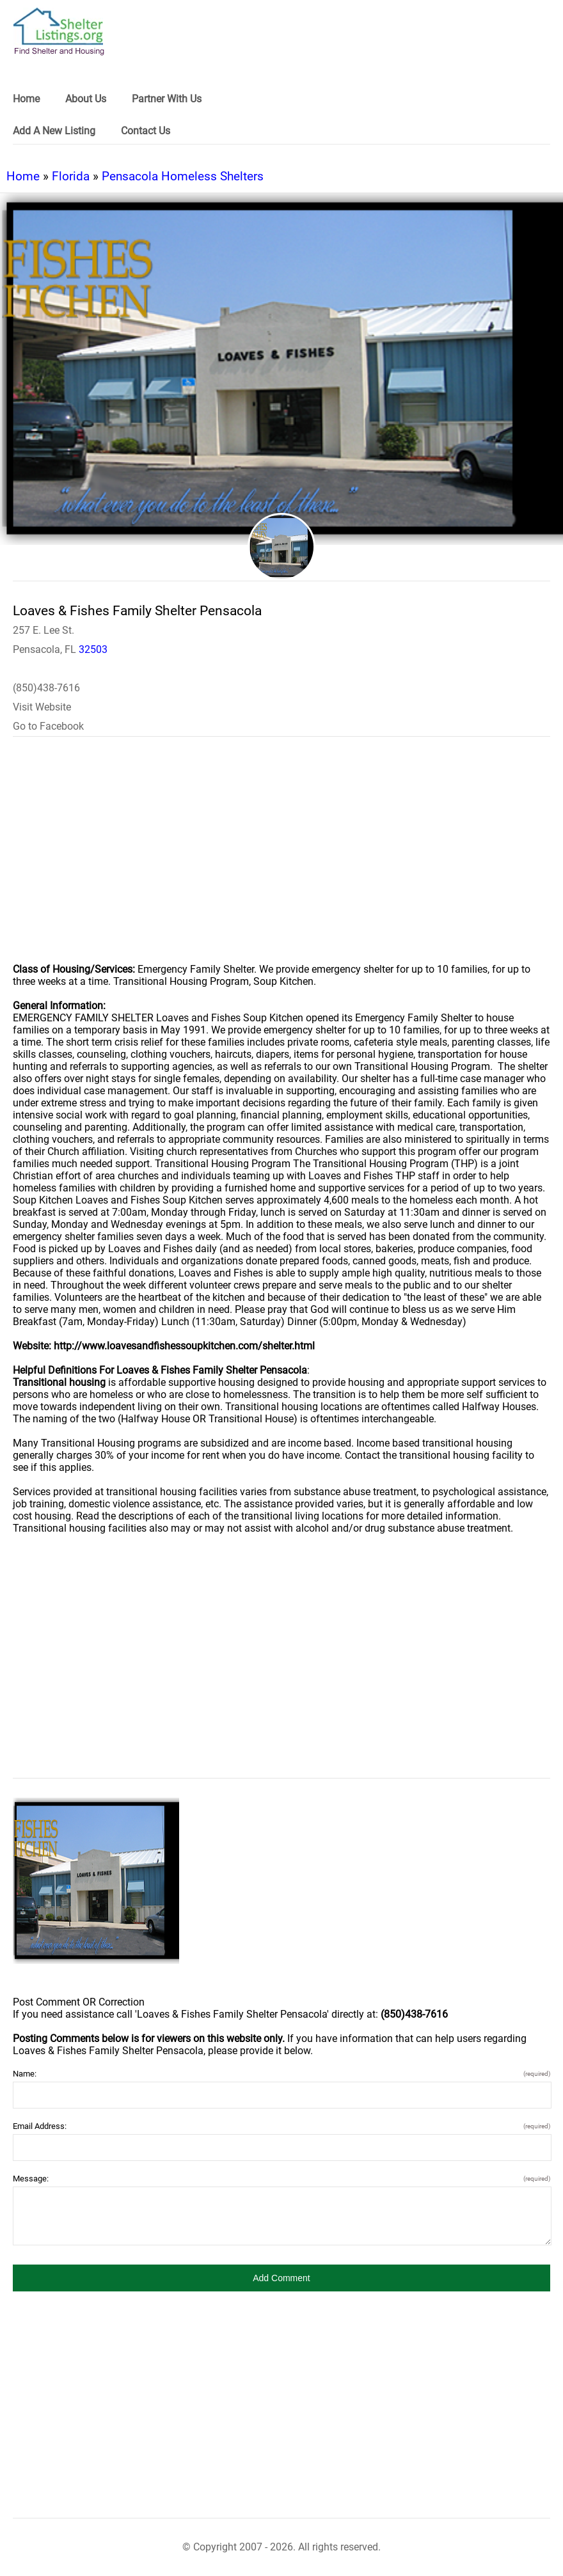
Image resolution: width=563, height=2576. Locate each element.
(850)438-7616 (46, 688)
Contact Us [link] (145, 131)
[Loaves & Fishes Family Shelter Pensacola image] (96, 1881)
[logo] (59, 32)
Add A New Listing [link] (54, 131)
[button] (281, 2278)
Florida (71, 176)
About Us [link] (85, 99)
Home (23, 176)
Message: (281, 2178)
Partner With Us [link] (167, 99)
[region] (281, 858)
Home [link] (26, 99)
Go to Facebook (48, 726)
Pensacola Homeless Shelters (183, 176)
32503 (93, 649)
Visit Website (42, 707)
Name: (281, 2073)
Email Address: (281, 2126)
